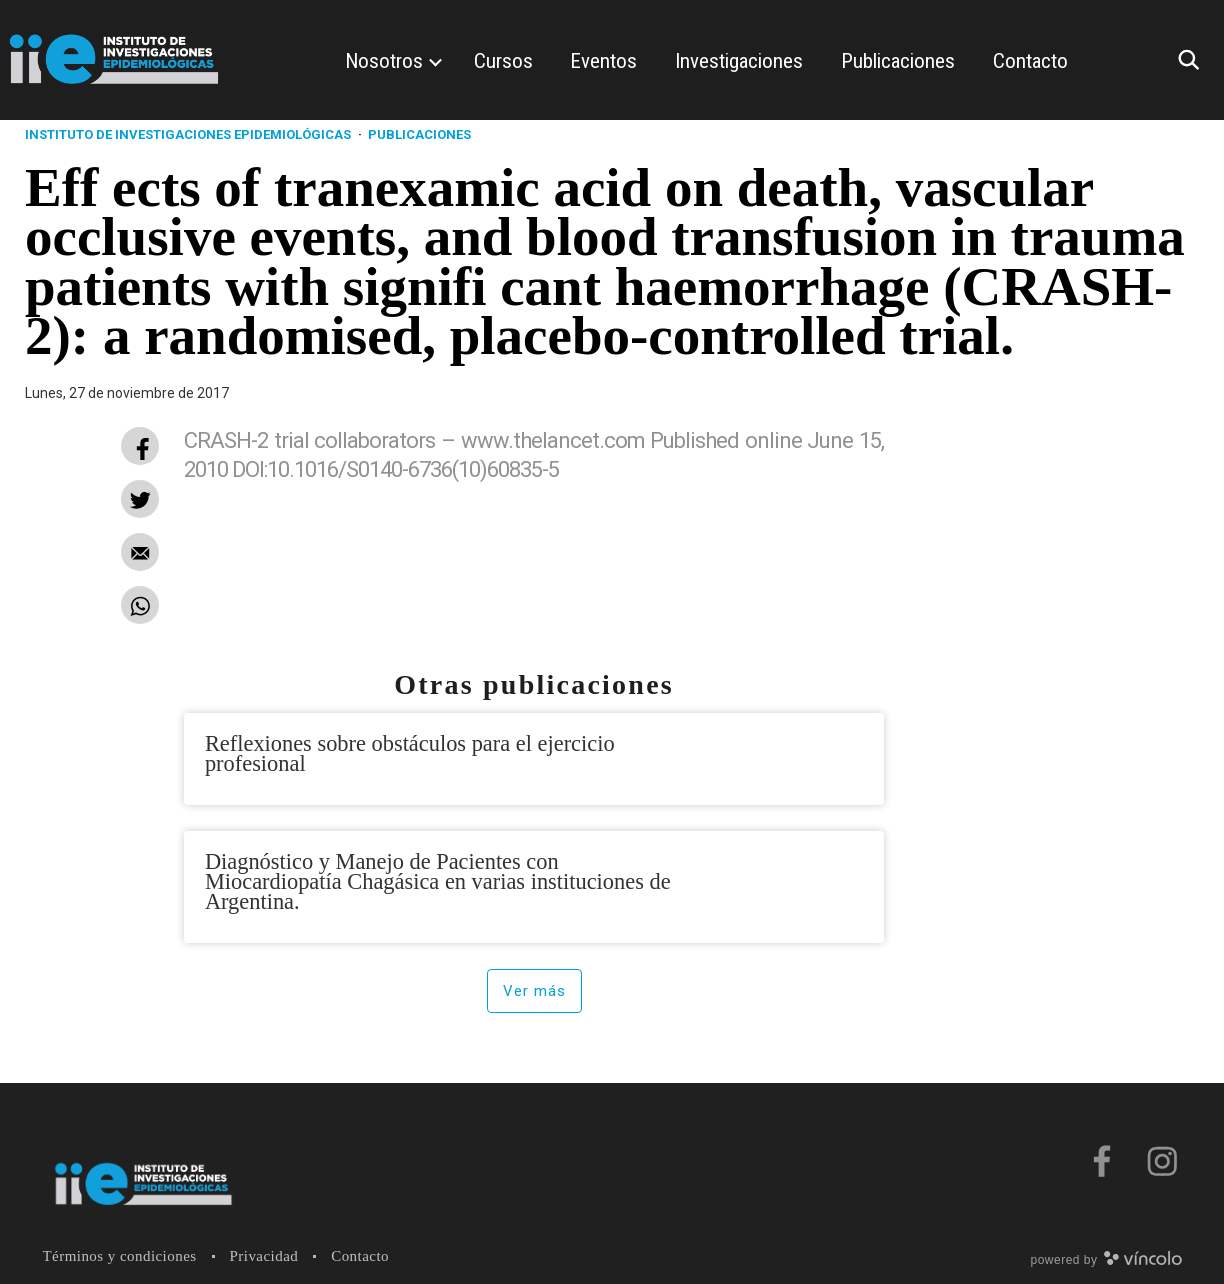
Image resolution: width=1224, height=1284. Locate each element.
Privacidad (264, 1256)
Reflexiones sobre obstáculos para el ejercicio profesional (410, 753)
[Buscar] (1194, 60)
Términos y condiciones (120, 1256)
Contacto (360, 1256)
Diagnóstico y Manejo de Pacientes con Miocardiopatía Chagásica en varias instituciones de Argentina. (438, 881)
